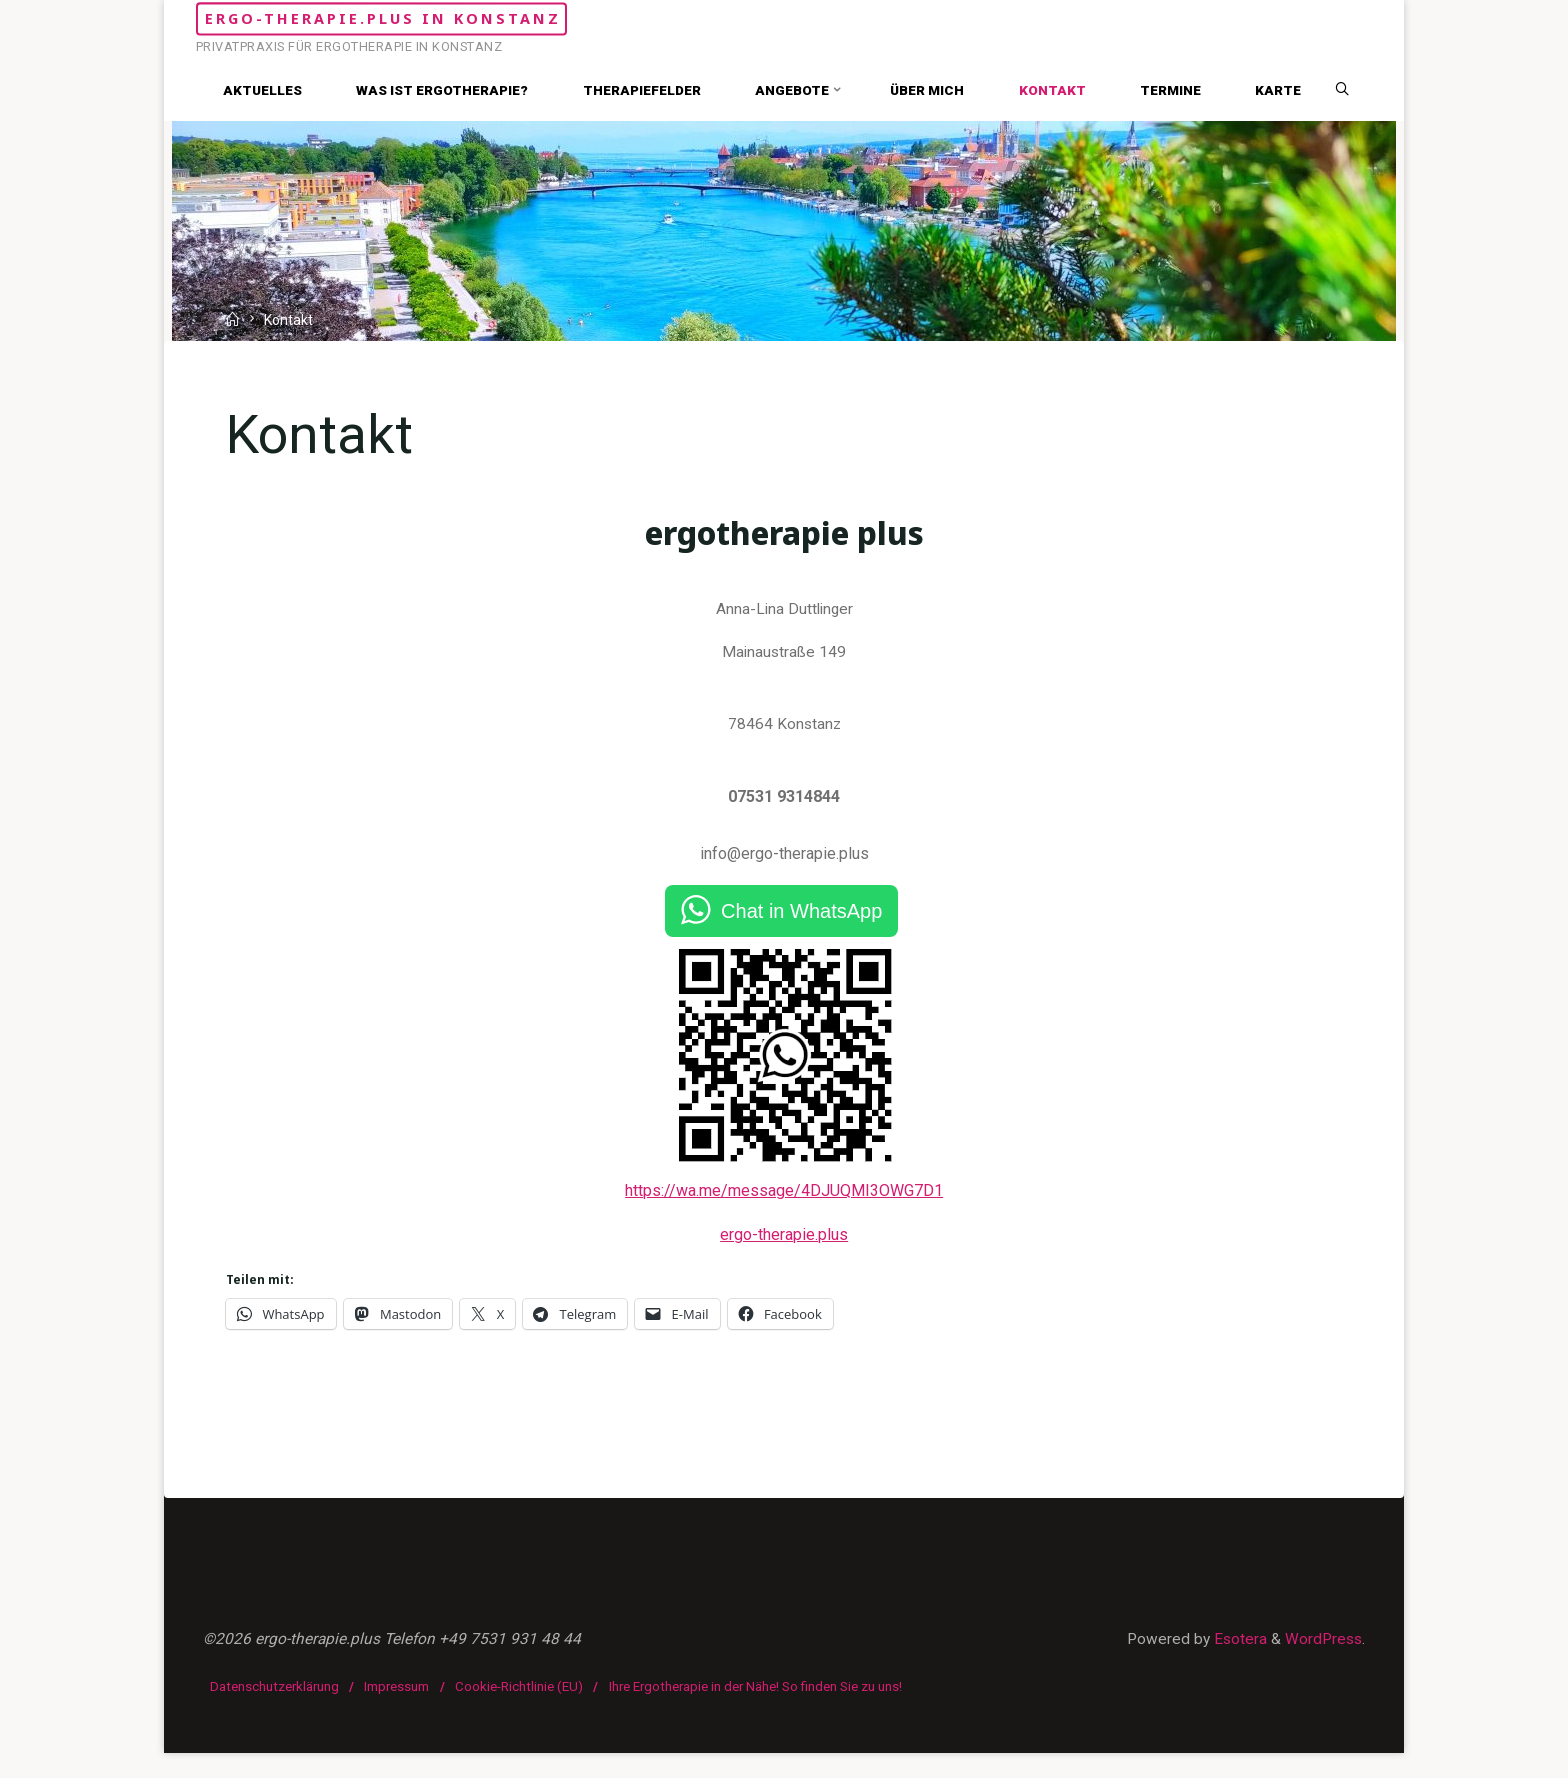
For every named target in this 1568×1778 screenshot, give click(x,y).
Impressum (398, 1711)
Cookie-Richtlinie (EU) (520, 1711)
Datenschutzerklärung (275, 1711)
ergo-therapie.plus (784, 1249)
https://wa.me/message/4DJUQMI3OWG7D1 (784, 1204)
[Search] (1350, 90)
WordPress (1321, 1664)
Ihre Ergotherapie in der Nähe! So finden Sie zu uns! (756, 1711)
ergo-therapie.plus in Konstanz (457, 18)
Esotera (1234, 1664)
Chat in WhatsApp (801, 925)
